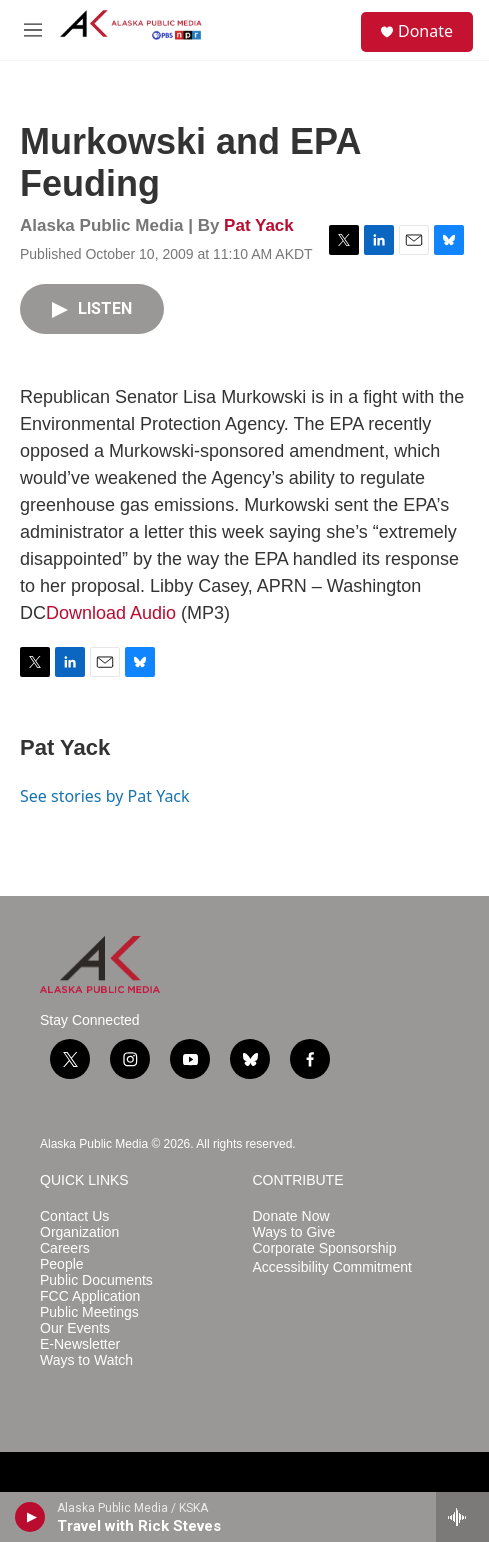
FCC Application (90, 1296)
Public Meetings (89, 1312)
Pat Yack (259, 225)
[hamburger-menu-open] (33, 30)
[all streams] (462, 1517)
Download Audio (111, 613)
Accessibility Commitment (332, 1267)
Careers (65, 1248)
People (62, 1264)
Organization (79, 1232)
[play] (30, 1517)
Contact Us (74, 1216)
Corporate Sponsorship (325, 1248)
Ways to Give (294, 1232)
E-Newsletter (80, 1344)
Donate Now (291, 1216)
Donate (425, 31)
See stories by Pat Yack (105, 796)
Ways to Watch (86, 1360)
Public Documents (96, 1280)
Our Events (75, 1328)
